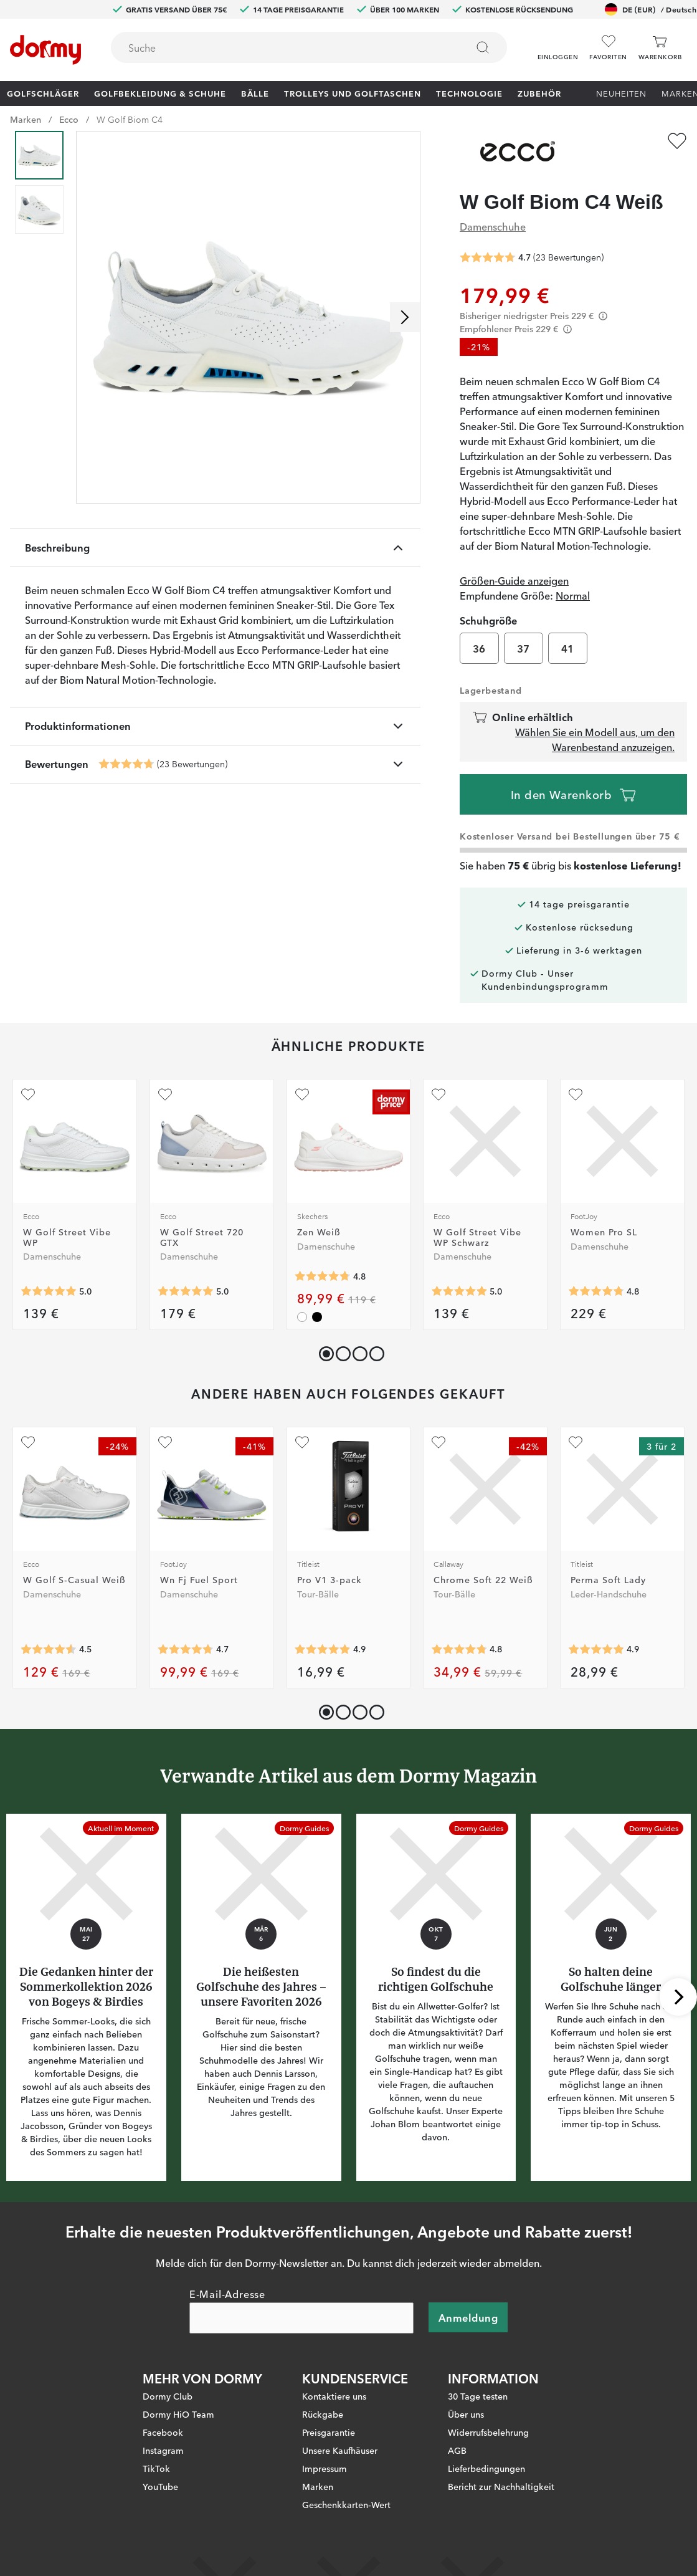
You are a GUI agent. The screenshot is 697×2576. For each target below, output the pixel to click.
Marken (25, 119)
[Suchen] (483, 47)
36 (479, 648)
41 (567, 648)
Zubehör (539, 92)
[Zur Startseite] (45, 50)
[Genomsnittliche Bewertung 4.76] (323, 1276)
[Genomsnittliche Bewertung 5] (49, 1291)
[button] (558, 43)
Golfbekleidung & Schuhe (160, 92)
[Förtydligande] (603, 315)
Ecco (68, 119)
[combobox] (309, 47)
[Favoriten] (608, 47)
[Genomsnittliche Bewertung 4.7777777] (596, 1291)
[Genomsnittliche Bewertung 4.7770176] (459, 1649)
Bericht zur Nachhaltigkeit (501, 2485)
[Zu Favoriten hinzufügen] (677, 141)
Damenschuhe (493, 226)
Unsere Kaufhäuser (339, 2449)
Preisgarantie (328, 2431)
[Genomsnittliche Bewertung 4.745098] (186, 1649)
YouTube (160, 2485)
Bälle (255, 92)
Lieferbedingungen (486, 2467)
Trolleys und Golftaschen (352, 92)
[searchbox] (280, 47)
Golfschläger (43, 92)
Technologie (469, 92)
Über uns (466, 2413)
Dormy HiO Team (178, 2413)
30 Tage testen (478, 2395)
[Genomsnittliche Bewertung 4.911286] (323, 1649)
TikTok (156, 2467)
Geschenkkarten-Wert (346, 2503)
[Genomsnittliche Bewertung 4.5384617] (49, 1649)
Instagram (163, 2449)
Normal (573, 595)
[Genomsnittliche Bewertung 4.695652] (126, 764)
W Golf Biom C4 (130, 119)
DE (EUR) (650, 9)
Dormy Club (167, 2395)
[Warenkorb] (660, 47)
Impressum (324, 2467)
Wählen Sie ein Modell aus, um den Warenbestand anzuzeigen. (595, 739)
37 (523, 648)
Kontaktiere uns (334, 2395)
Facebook (163, 2431)
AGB (457, 2449)
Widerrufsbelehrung (488, 2431)
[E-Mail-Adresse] (301, 2317)
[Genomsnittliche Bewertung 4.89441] (596, 1649)
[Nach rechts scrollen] (405, 317)
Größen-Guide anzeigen (514, 580)
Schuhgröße (488, 620)
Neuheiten (621, 92)
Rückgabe (322, 2413)
